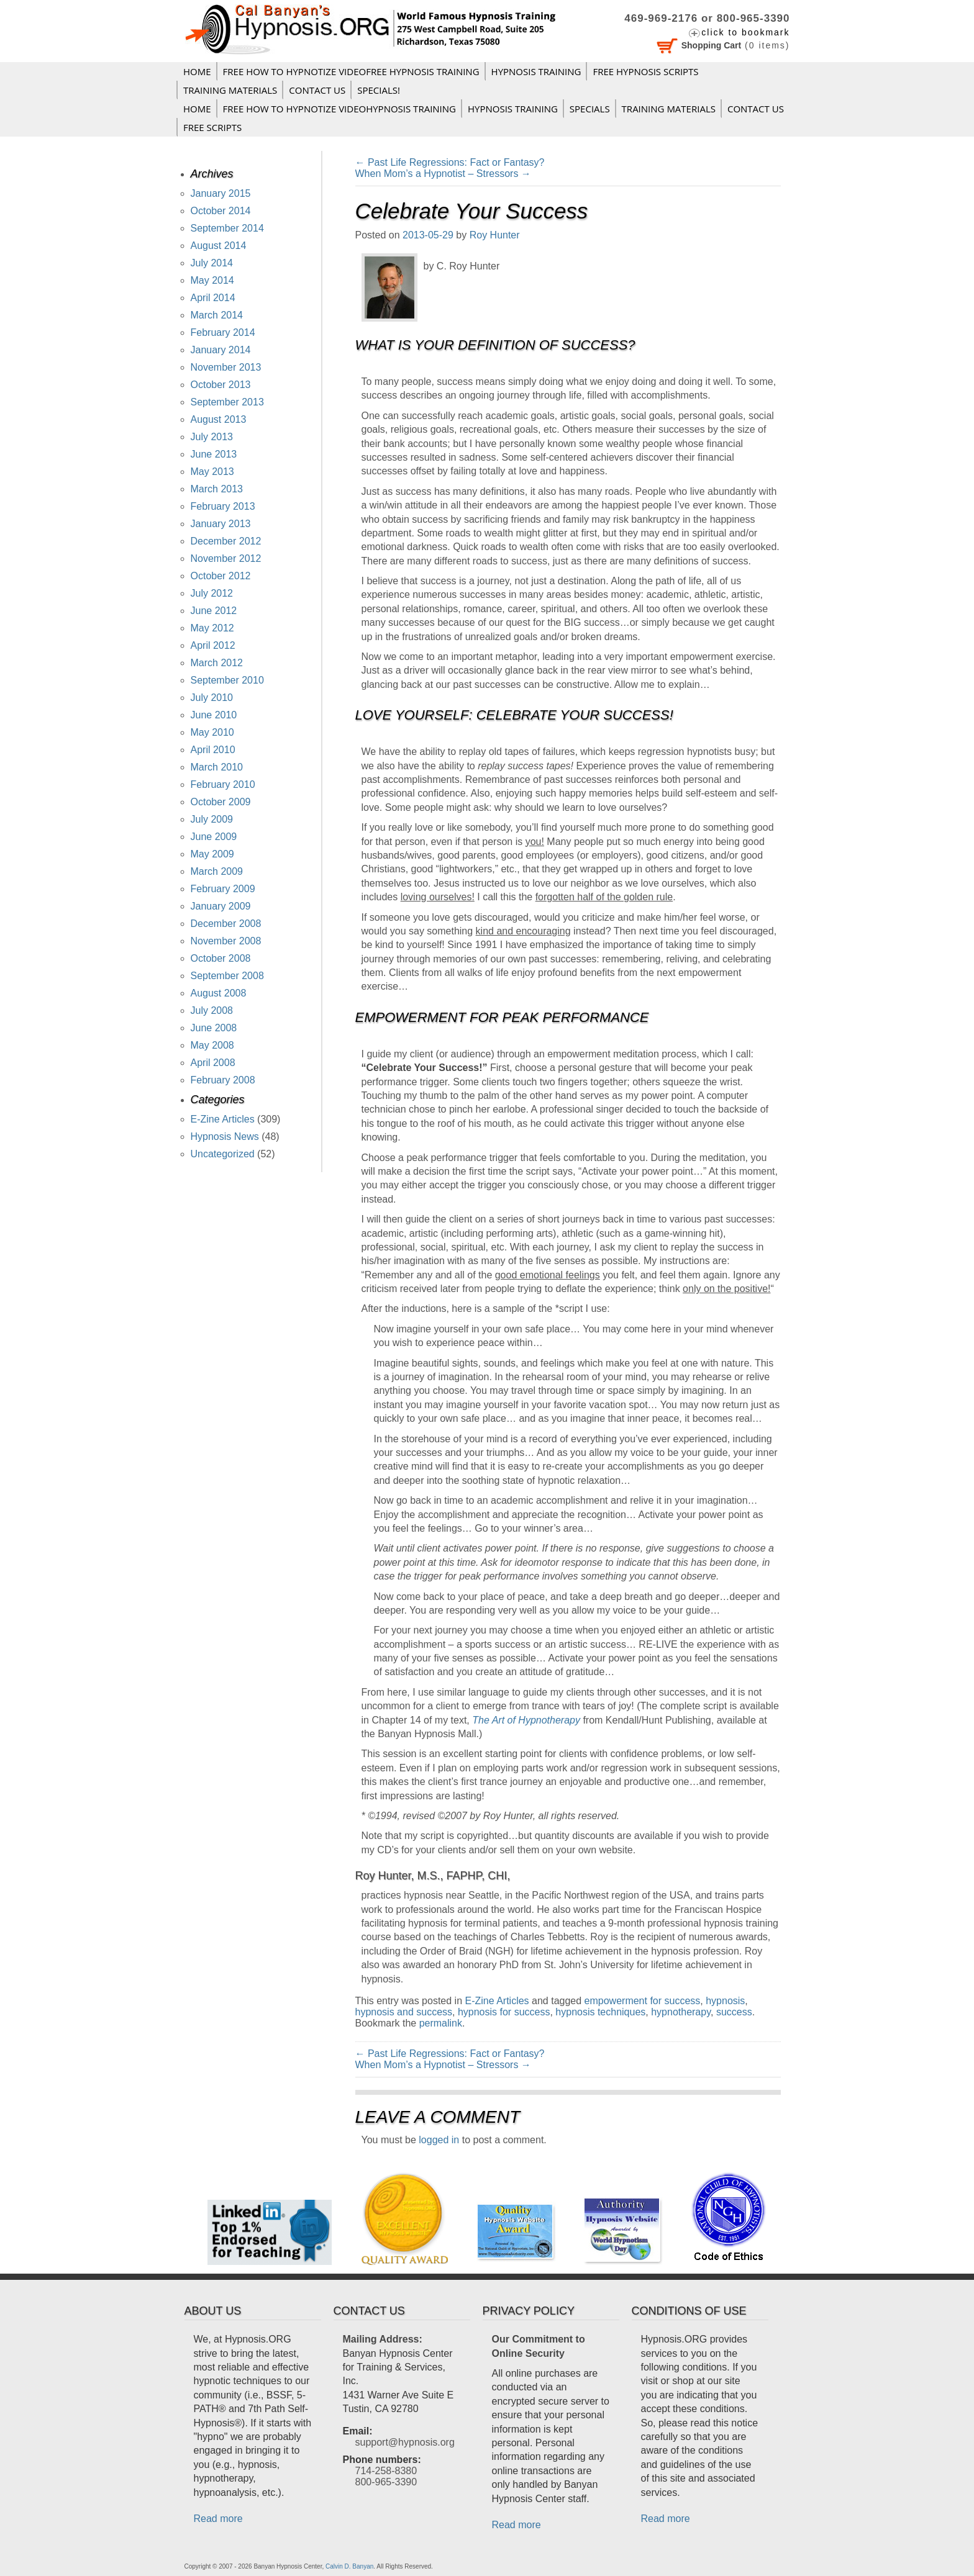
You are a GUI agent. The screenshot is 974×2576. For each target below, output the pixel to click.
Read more (218, 2518)
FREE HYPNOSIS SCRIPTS (645, 71)
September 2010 (227, 680)
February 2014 (223, 332)
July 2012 (212, 593)
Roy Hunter (495, 235)
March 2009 (217, 871)
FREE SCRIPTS (212, 127)
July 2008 (212, 1010)
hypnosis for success (504, 2012)
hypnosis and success (404, 2012)
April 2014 (213, 297)
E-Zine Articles (497, 2000)
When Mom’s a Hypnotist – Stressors (443, 173)
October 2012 (221, 576)
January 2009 (221, 906)
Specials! (378, 90)
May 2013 (212, 471)
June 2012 (214, 610)
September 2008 (227, 975)
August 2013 (219, 419)
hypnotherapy (681, 2012)
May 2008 (212, 1045)
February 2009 (223, 889)
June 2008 (214, 1028)
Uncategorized (223, 1154)
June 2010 (214, 715)
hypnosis (725, 2000)
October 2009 (221, 802)
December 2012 (226, 541)
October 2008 (221, 958)
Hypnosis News (225, 1136)
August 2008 (219, 993)
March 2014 (217, 315)
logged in (439, 2140)
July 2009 (212, 819)
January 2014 (221, 350)
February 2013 (223, 506)
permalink (440, 2023)
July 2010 (212, 697)
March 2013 (217, 489)
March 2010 (217, 767)
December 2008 (226, 923)
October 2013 (221, 384)
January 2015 (221, 193)
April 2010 (213, 749)
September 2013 (227, 402)
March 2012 (217, 663)
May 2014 (212, 280)
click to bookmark (745, 32)
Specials (590, 108)
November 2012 (226, 558)
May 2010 (212, 732)
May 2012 (212, 628)
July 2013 (212, 437)
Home (197, 71)
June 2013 (214, 454)
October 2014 (221, 211)
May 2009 (212, 854)
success (734, 2012)
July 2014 (212, 263)
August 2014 (219, 245)
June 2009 (214, 836)
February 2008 (223, 1080)
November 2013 (226, 367)
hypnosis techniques (600, 2012)
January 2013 (221, 523)
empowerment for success (643, 2000)
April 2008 (213, 1062)
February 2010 (223, 784)
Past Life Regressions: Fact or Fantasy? (450, 162)
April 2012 (213, 645)
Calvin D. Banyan (349, 2566)
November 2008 (226, 941)
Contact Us (317, 90)
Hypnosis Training (536, 71)
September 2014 (227, 228)
